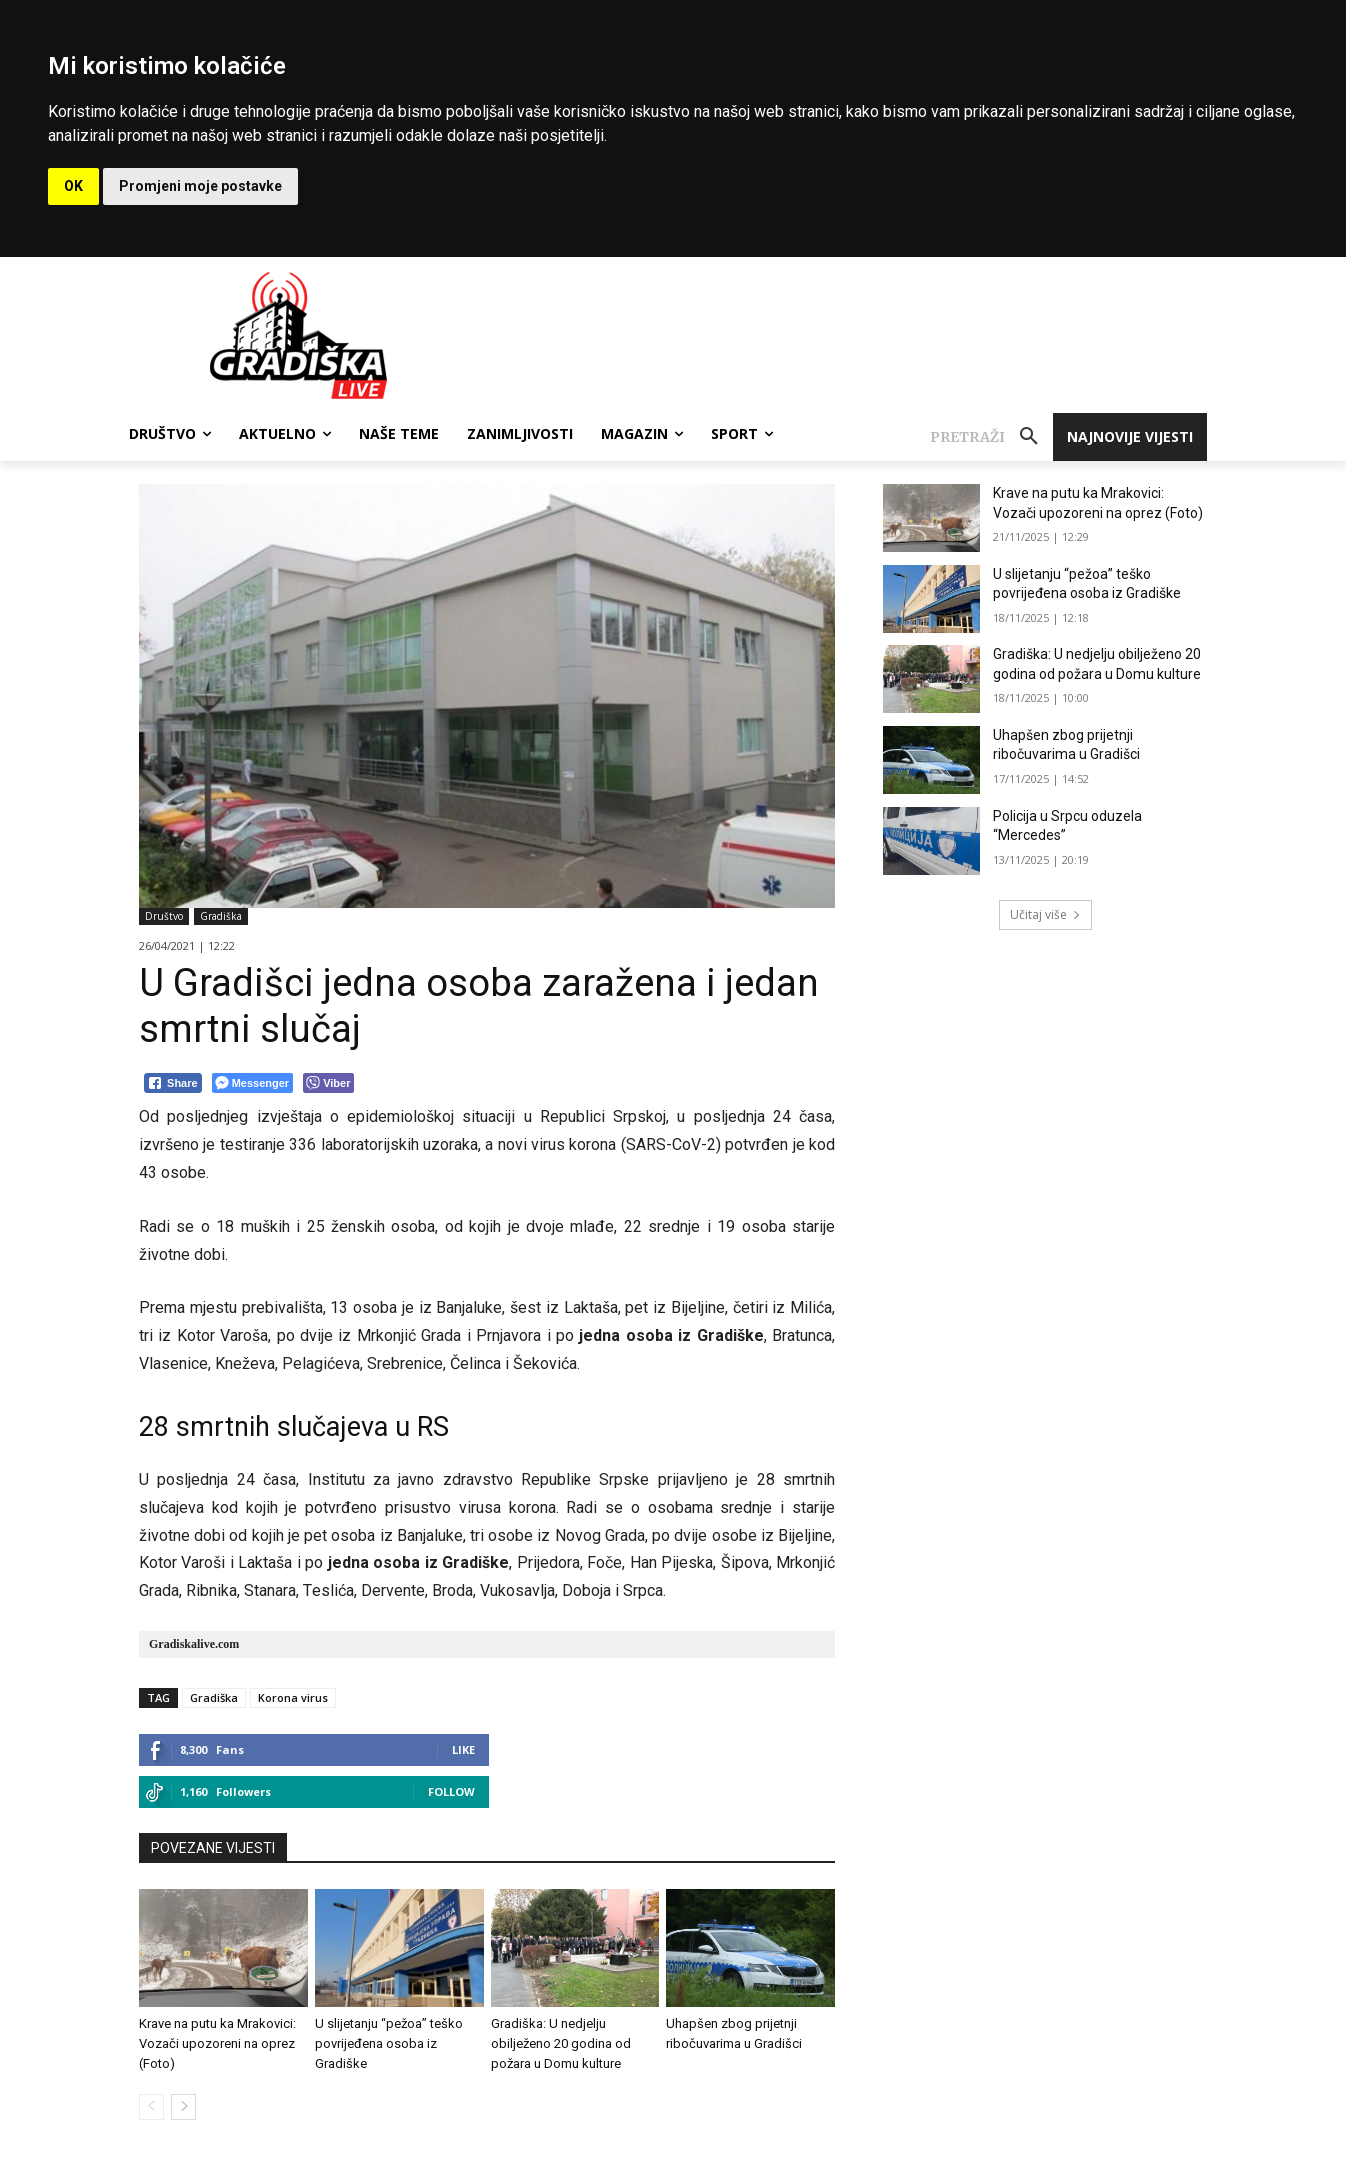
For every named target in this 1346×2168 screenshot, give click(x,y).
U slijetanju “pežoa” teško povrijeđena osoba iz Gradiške (389, 2043)
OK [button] (73, 186)
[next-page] (183, 2107)
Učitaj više (1045, 914)
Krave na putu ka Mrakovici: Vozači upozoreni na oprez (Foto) (217, 2043)
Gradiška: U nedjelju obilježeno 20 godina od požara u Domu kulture (561, 2043)
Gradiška (221, 916)
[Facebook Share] (173, 1083)
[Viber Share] (328, 1083)
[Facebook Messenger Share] (252, 1083)
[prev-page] (151, 2107)
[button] (991, 437)
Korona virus (293, 1697)
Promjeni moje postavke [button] (200, 186)
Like (463, 1749)
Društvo (164, 916)
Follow (451, 1791)
